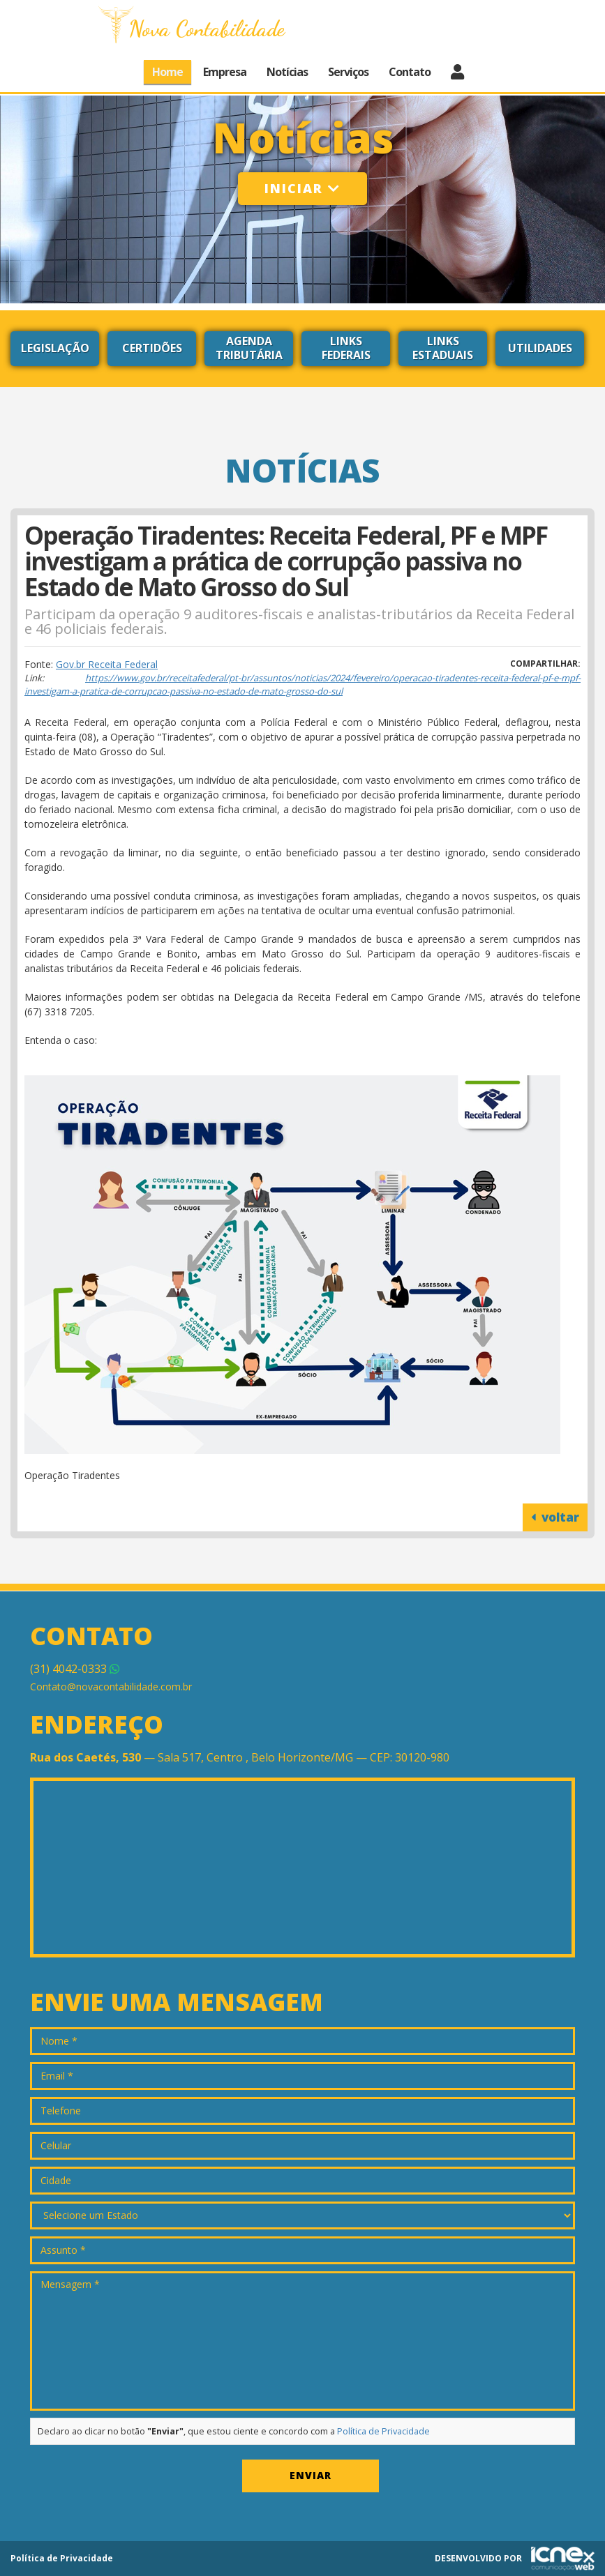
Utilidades (540, 348)
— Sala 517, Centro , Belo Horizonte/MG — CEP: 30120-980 (239, 1757)
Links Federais (346, 348)
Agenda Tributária (249, 348)
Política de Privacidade (383, 2431)
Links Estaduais (442, 348)
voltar (555, 1517)
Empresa (224, 71)
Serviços (348, 71)
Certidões (152, 348)
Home (167, 71)
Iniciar (302, 188)
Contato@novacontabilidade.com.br (111, 1686)
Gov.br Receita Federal (107, 664)
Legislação (55, 348)
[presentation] (136, 2479)
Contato (410, 71)
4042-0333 (74, 1668)
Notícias (287, 71)
